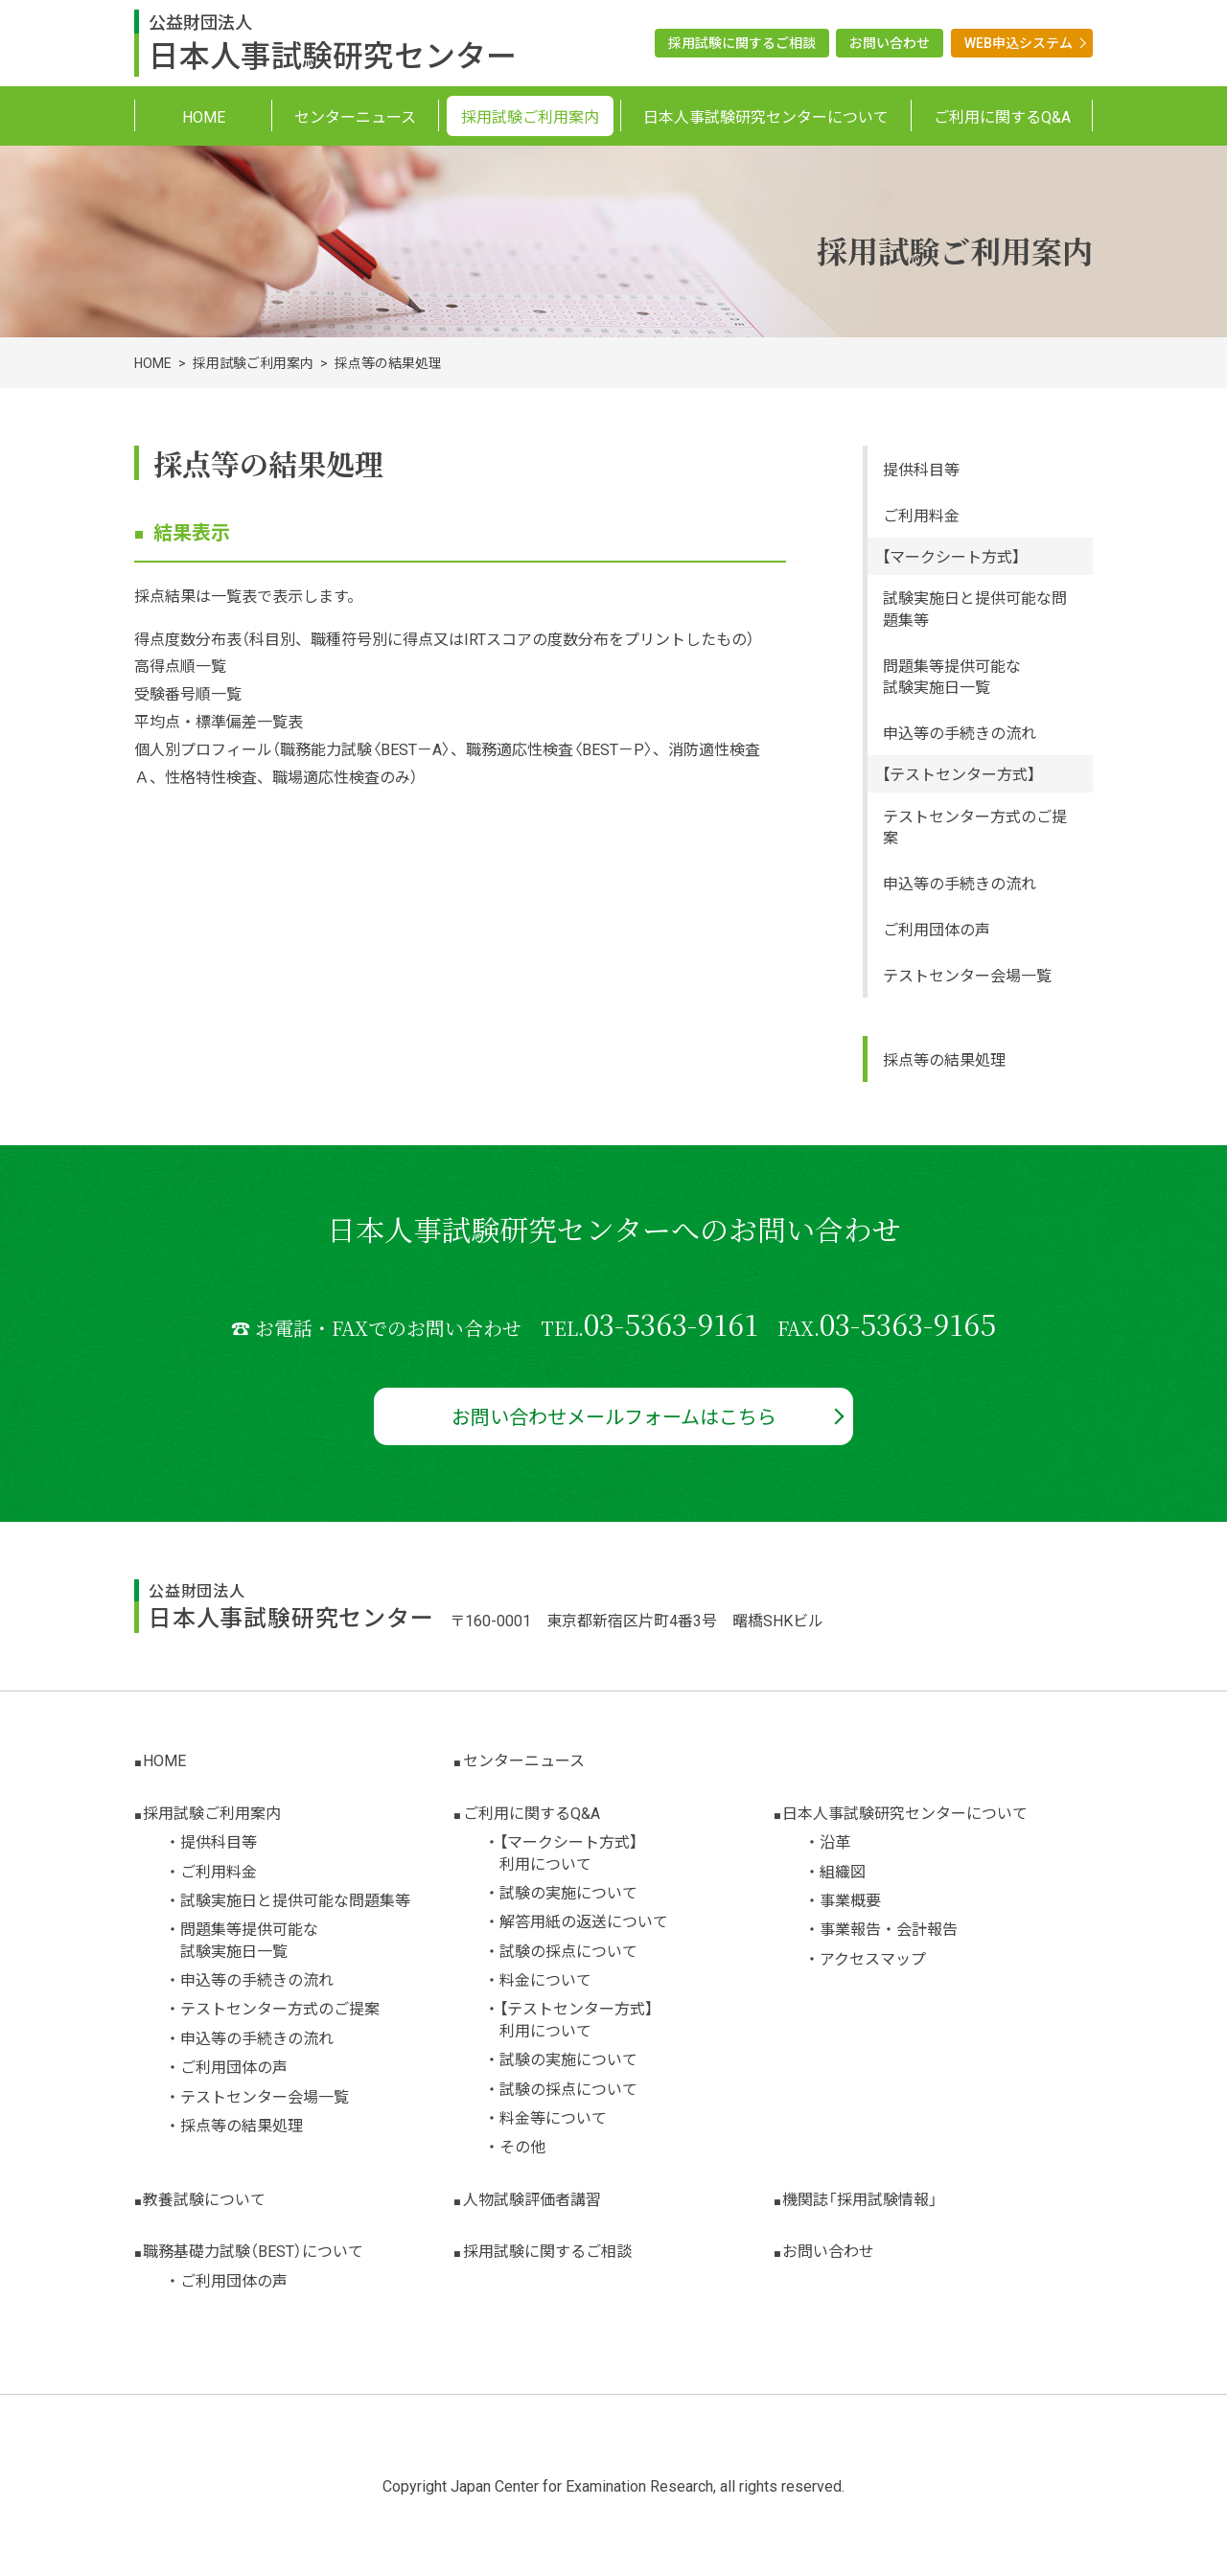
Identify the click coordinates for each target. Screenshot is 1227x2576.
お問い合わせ (889, 42)
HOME (153, 362)
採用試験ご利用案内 (253, 362)
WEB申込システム (1018, 42)
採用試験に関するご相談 (742, 42)
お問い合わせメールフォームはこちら (613, 1416)
